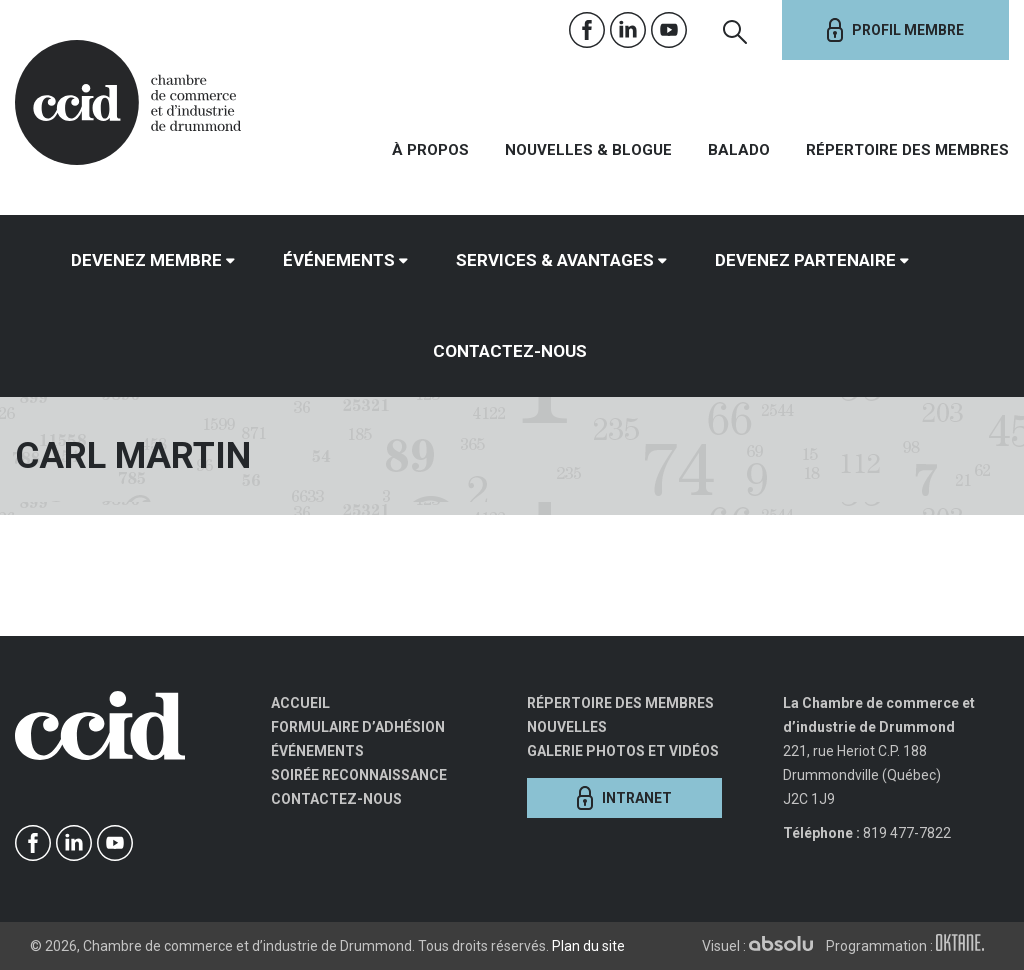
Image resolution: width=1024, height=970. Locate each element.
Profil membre (895, 30)
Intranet (624, 798)
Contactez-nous (510, 351)
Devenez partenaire (805, 260)
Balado (739, 150)
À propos (430, 150)
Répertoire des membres (907, 150)
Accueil (300, 703)
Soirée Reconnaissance (359, 775)
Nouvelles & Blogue (588, 150)
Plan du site (588, 946)
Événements (339, 260)
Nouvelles (567, 727)
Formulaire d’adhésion (358, 727)
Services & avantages (555, 260)
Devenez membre (146, 260)
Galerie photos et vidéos (623, 751)
